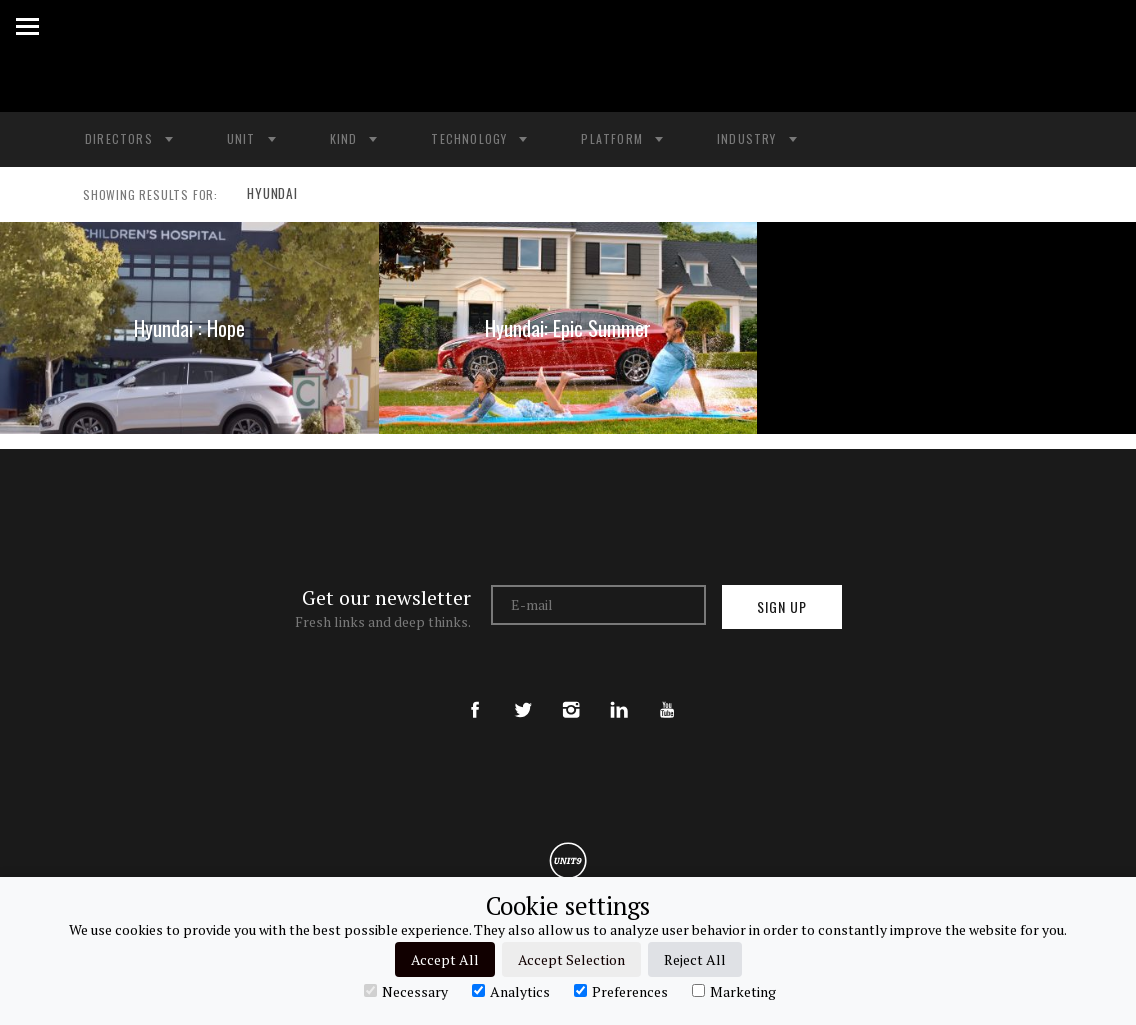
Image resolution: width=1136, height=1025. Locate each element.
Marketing (734, 991)
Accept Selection (571, 959)
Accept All (445, 959)
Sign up (782, 606)
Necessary (406, 991)
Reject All (695, 959)
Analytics (511, 991)
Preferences (621, 991)
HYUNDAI (268, 195)
